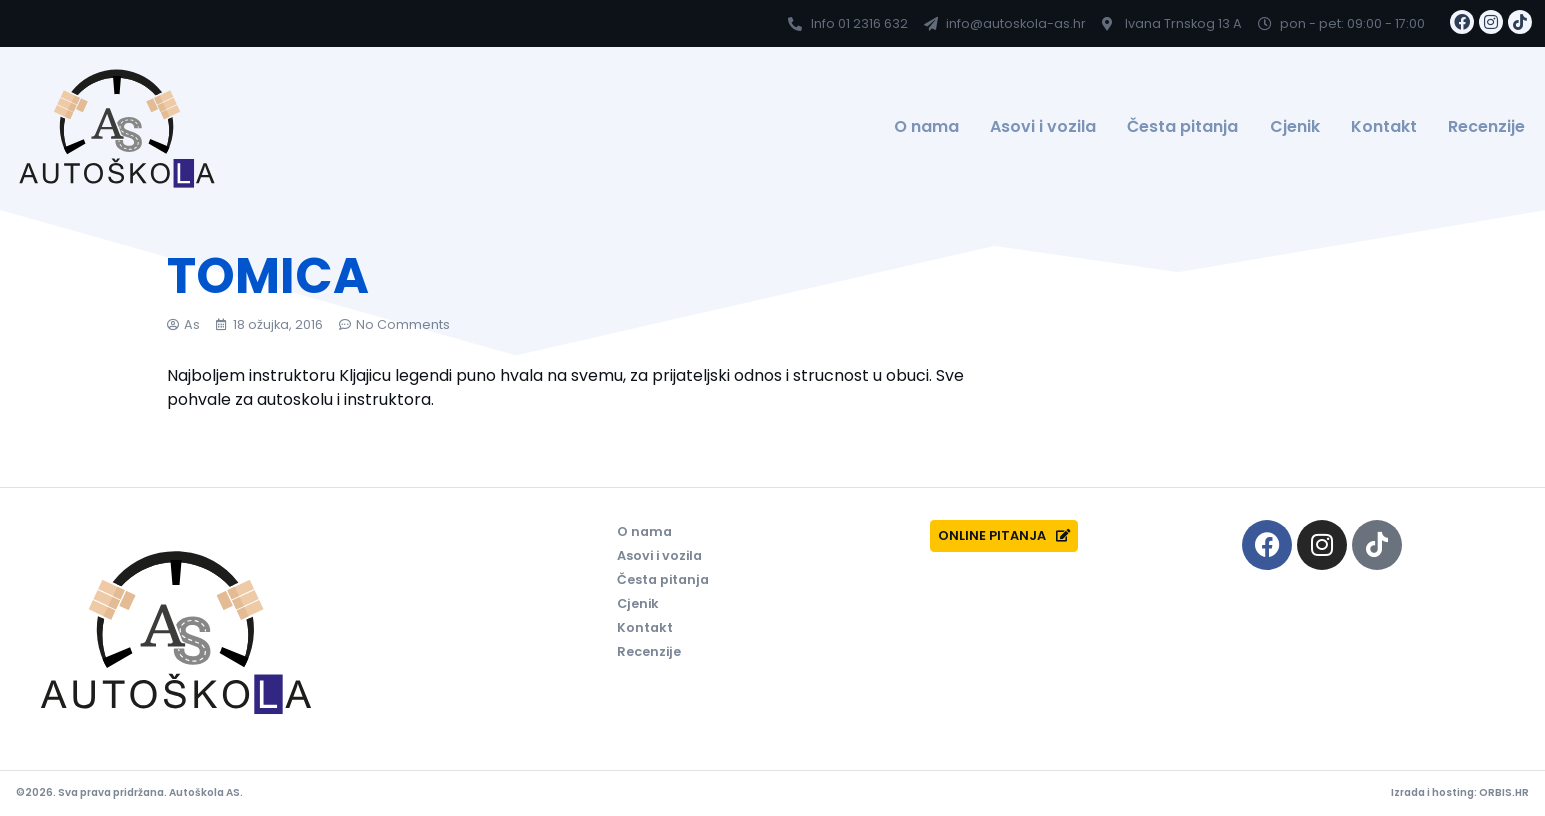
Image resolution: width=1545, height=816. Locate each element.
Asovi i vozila (1043, 126)
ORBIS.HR (1504, 792)
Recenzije (1486, 126)
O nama (926, 126)
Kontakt (1384, 126)
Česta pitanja (1182, 126)
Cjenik (1295, 126)
